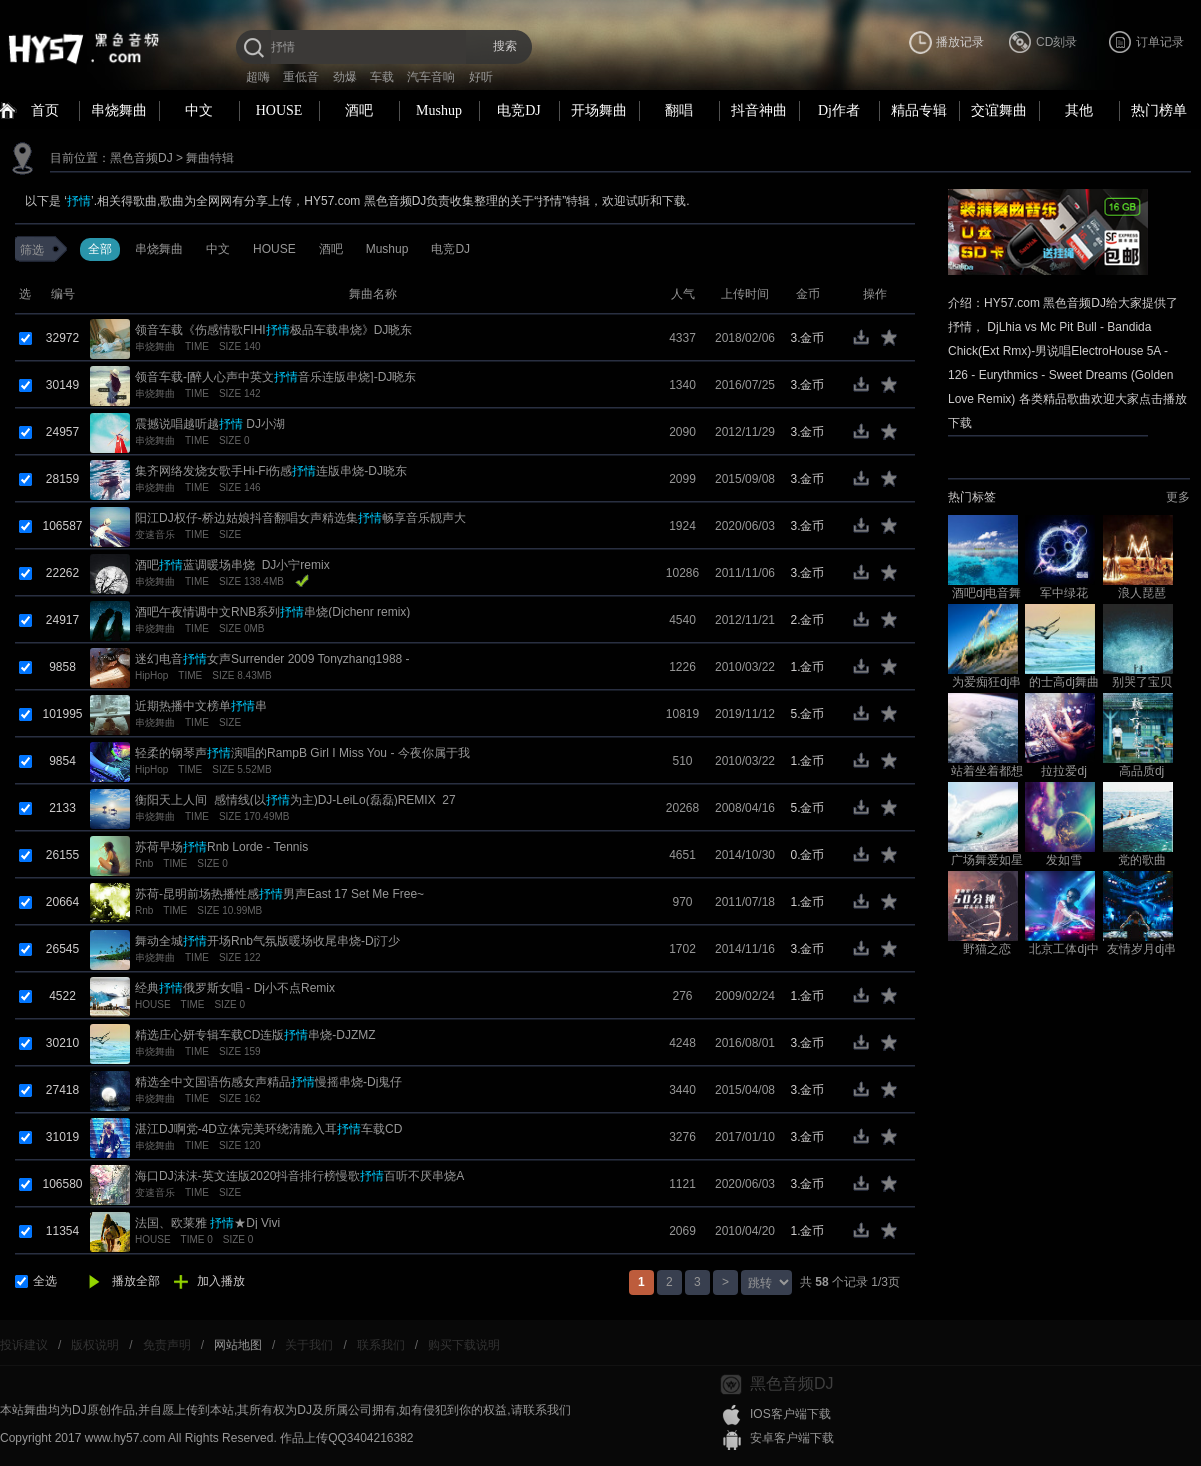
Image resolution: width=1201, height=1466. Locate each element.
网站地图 (238, 1345)
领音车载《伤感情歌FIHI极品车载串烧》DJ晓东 (273, 330)
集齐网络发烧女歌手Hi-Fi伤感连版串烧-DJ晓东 (271, 471)
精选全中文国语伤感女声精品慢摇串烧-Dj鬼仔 (268, 1082)
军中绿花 (1064, 593)
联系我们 (381, 1345)
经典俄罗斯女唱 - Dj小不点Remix (235, 988)
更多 (1178, 497)
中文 (199, 110)
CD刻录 (1056, 42)
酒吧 (359, 110)
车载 (382, 77)
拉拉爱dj (1063, 771)
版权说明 (95, 1345)
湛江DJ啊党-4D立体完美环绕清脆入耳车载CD (268, 1129)
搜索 (505, 46)
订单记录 (1160, 42)
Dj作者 (839, 110)
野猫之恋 (987, 949)
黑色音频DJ (141, 158)
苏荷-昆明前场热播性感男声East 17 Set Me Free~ (279, 894)
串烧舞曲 (119, 110)
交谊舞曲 (999, 110)
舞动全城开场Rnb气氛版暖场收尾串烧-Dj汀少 (267, 941)
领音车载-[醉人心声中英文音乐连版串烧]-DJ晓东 (275, 377)
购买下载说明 (464, 1345)
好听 (481, 77)
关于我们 (309, 1345)
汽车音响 (431, 77)
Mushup (439, 110)
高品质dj (1141, 771)
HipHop (151, 675)
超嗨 (258, 77)
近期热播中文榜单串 (201, 706)
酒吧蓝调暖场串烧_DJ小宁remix (232, 565)
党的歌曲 (1142, 860)
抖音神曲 (759, 110)
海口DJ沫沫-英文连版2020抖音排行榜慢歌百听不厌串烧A (299, 1176)
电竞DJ (519, 110)
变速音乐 (155, 534)
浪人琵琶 (1142, 593)
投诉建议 (24, 1345)
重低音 (301, 77)
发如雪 (1064, 860)
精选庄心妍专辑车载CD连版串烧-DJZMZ (255, 1035)
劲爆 (345, 77)
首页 (45, 110)
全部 (100, 249)
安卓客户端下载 (792, 1438)
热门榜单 (1159, 110)
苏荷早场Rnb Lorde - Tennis (221, 847)
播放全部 (136, 1281)
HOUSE (279, 110)
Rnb (144, 863)
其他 (1079, 110)
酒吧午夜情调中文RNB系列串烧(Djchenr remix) (272, 612)
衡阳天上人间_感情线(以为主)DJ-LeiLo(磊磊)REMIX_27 (295, 800)
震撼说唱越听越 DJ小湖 (210, 424)
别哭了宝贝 (1142, 682)
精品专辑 (919, 110)
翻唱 (679, 110)
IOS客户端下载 (790, 1414)
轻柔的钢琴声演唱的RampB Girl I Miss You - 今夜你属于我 (302, 753)
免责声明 (167, 1345)
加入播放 (221, 1281)
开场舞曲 (599, 110)
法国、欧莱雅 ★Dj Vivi (207, 1223)
